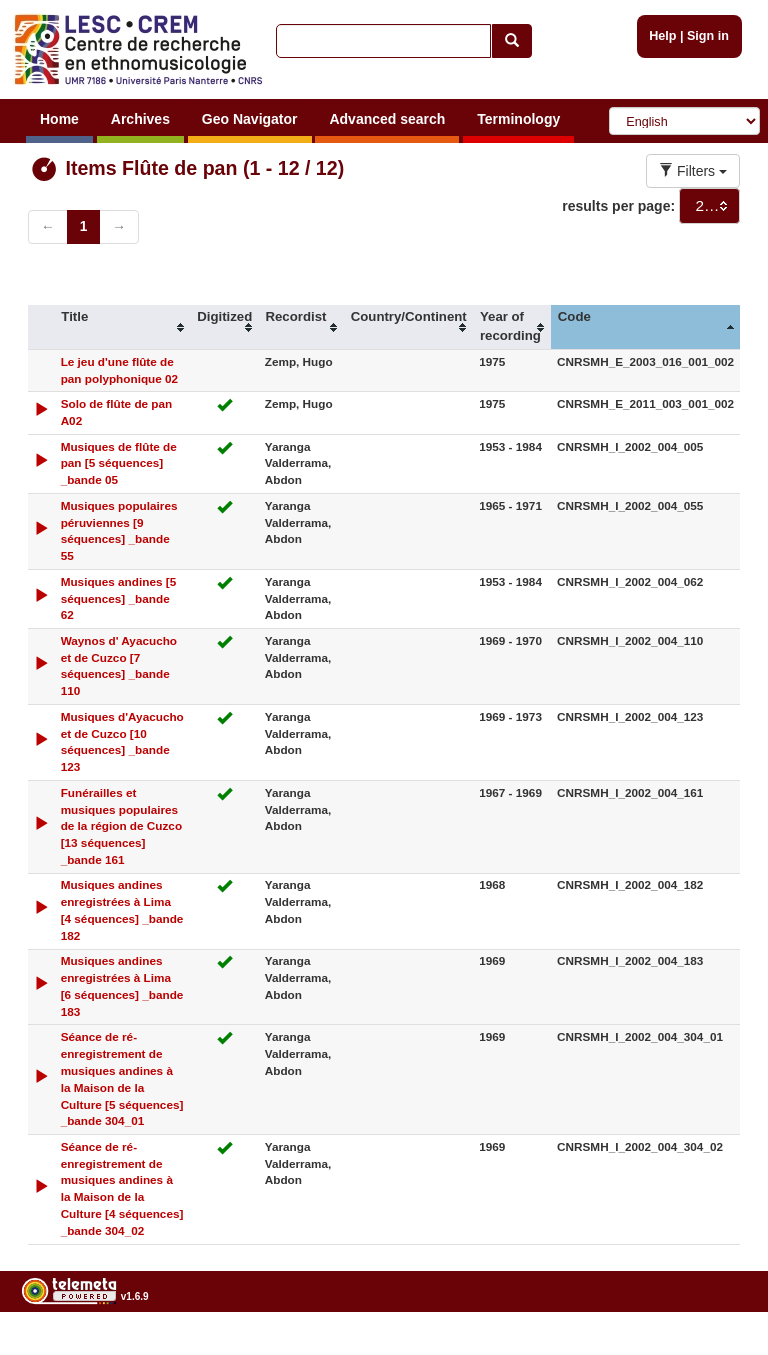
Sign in (708, 36)
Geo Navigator (250, 119)
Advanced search (387, 119)
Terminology (518, 119)
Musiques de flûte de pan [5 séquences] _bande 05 (119, 463)
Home (59, 119)
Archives (140, 119)
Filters (693, 171)
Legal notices (718, 1347)
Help (662, 36)
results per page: (618, 206)
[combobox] (709, 206)
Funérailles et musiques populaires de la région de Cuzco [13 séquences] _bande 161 (121, 826)
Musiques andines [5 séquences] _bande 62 (119, 598)
